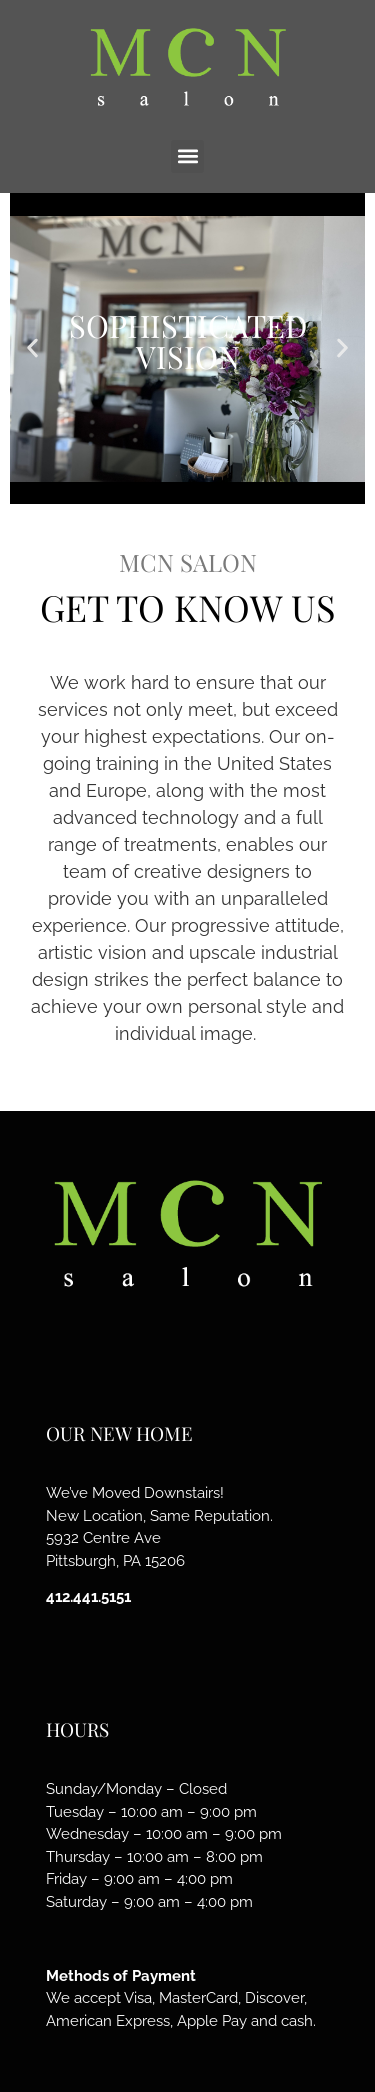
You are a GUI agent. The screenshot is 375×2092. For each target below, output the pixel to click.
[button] (187, 156)
